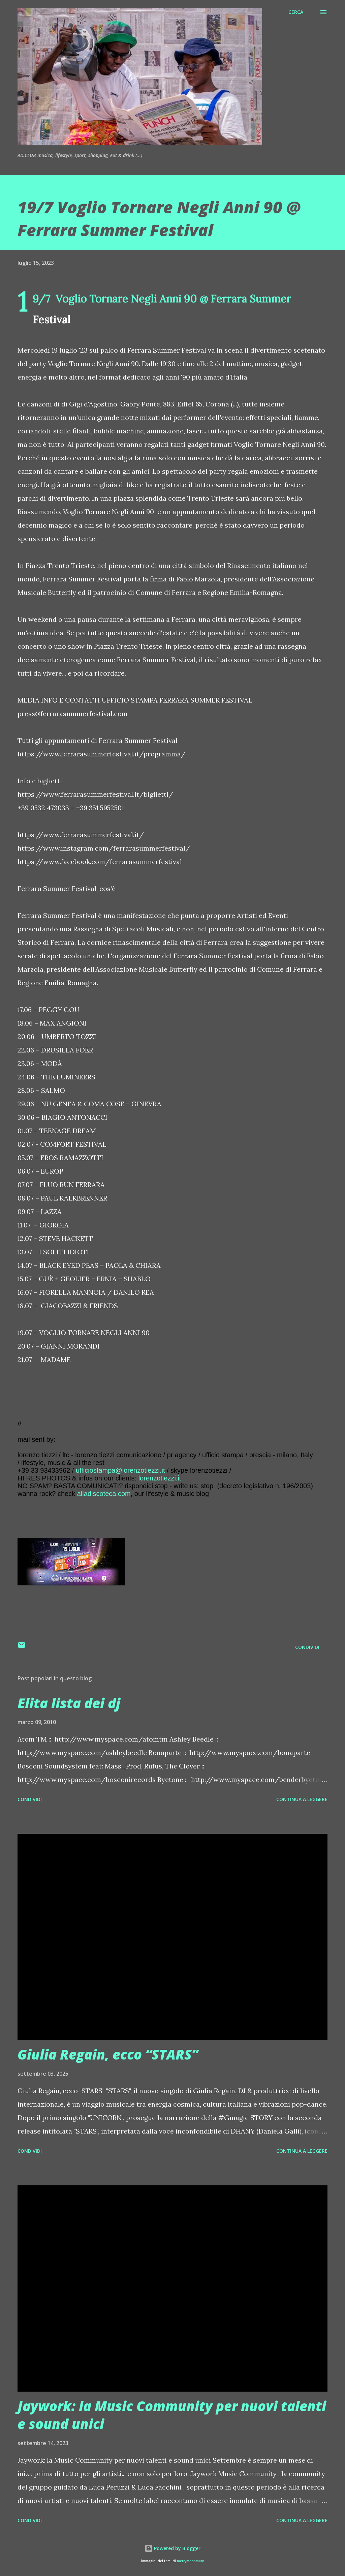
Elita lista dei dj (69, 1703)
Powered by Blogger (172, 2548)
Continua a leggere (301, 1799)
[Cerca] (295, 12)
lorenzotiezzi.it (159, 1478)
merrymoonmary (190, 2561)
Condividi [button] (307, 1647)
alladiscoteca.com (104, 1493)
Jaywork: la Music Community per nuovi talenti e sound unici (172, 2415)
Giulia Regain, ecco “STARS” (108, 2054)
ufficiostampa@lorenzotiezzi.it (120, 1470)
